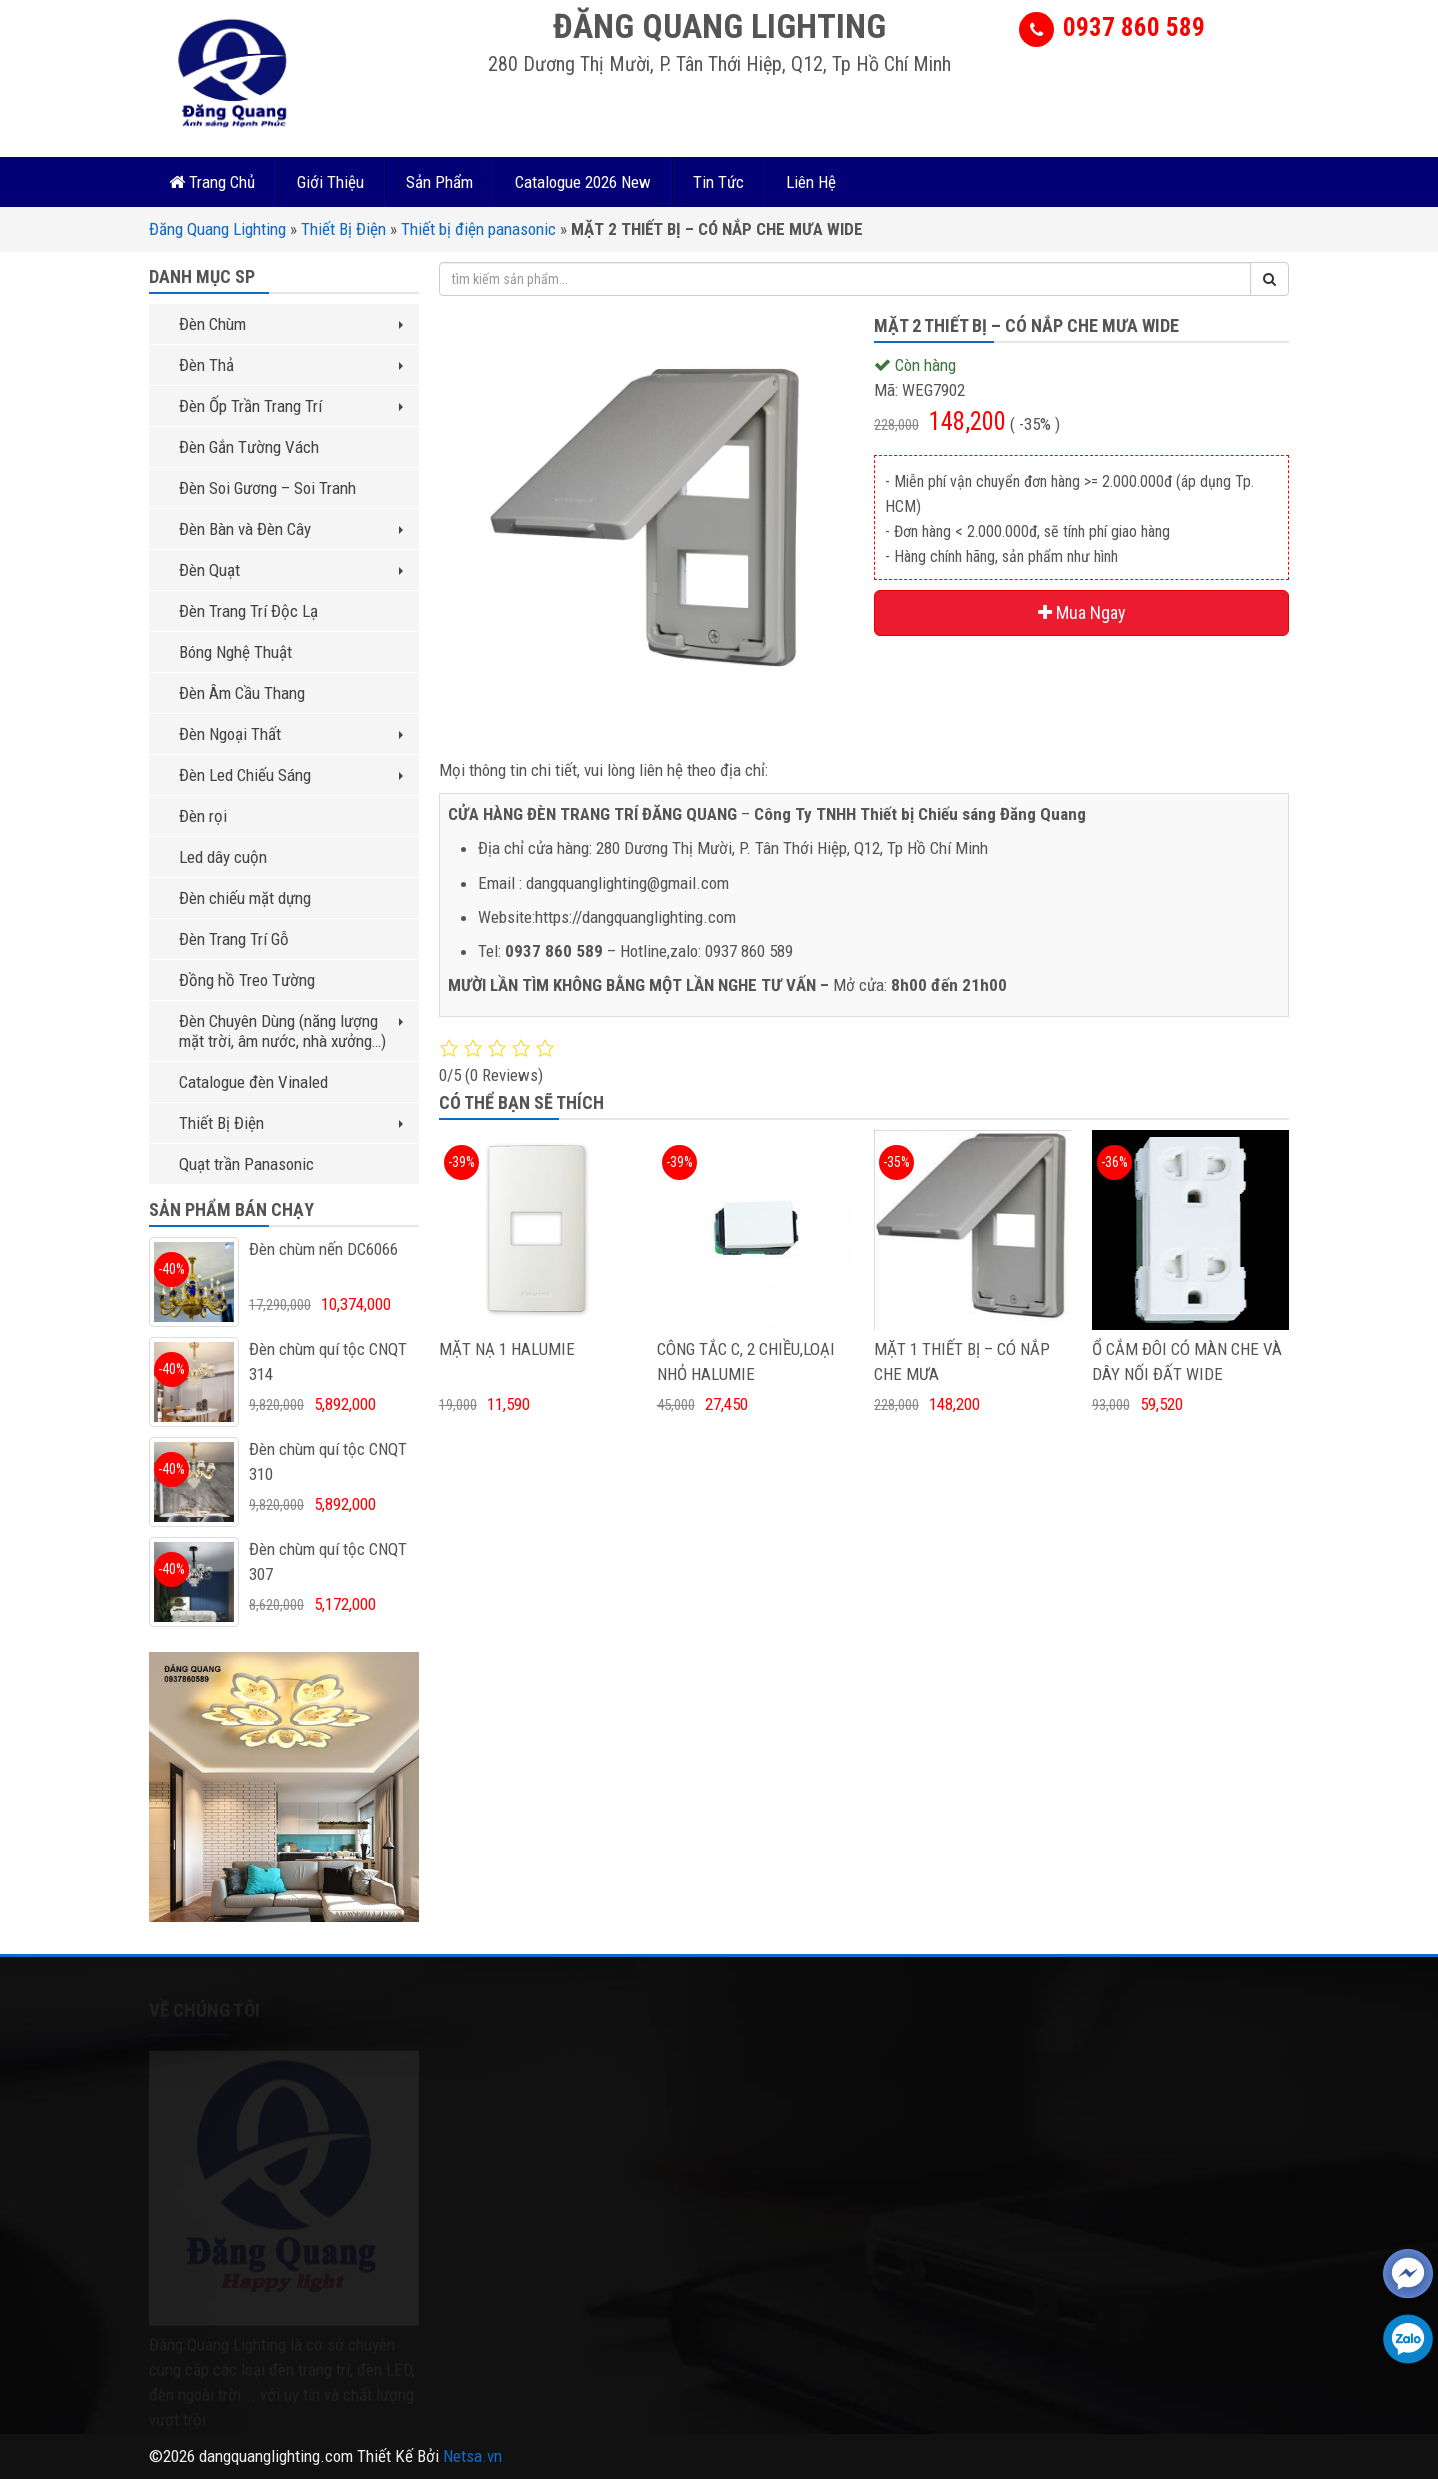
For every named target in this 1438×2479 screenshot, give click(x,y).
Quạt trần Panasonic (246, 1164)
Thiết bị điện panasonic (478, 229)
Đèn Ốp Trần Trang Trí (291, 406)
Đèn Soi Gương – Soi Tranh (267, 488)
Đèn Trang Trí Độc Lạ (248, 611)
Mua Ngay (1082, 612)
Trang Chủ (212, 182)
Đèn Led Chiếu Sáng (291, 775)
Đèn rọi (203, 816)
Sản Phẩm (439, 182)
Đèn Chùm (291, 324)
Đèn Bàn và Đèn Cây (291, 529)
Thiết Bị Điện (343, 229)
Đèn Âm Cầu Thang (242, 693)
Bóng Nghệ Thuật (235, 652)
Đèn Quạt (291, 570)
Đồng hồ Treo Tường (247, 980)
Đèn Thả (291, 365)
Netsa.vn (472, 2456)
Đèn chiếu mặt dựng (245, 898)
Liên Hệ (811, 182)
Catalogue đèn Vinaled (253, 1082)
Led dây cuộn (223, 857)
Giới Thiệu (330, 182)
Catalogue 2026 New (583, 182)
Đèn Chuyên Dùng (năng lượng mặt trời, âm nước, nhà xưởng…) (291, 1031)
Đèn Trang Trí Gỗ (234, 939)
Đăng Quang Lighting (217, 229)
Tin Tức (718, 182)
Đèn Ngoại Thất (291, 734)
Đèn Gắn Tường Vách (249, 447)
